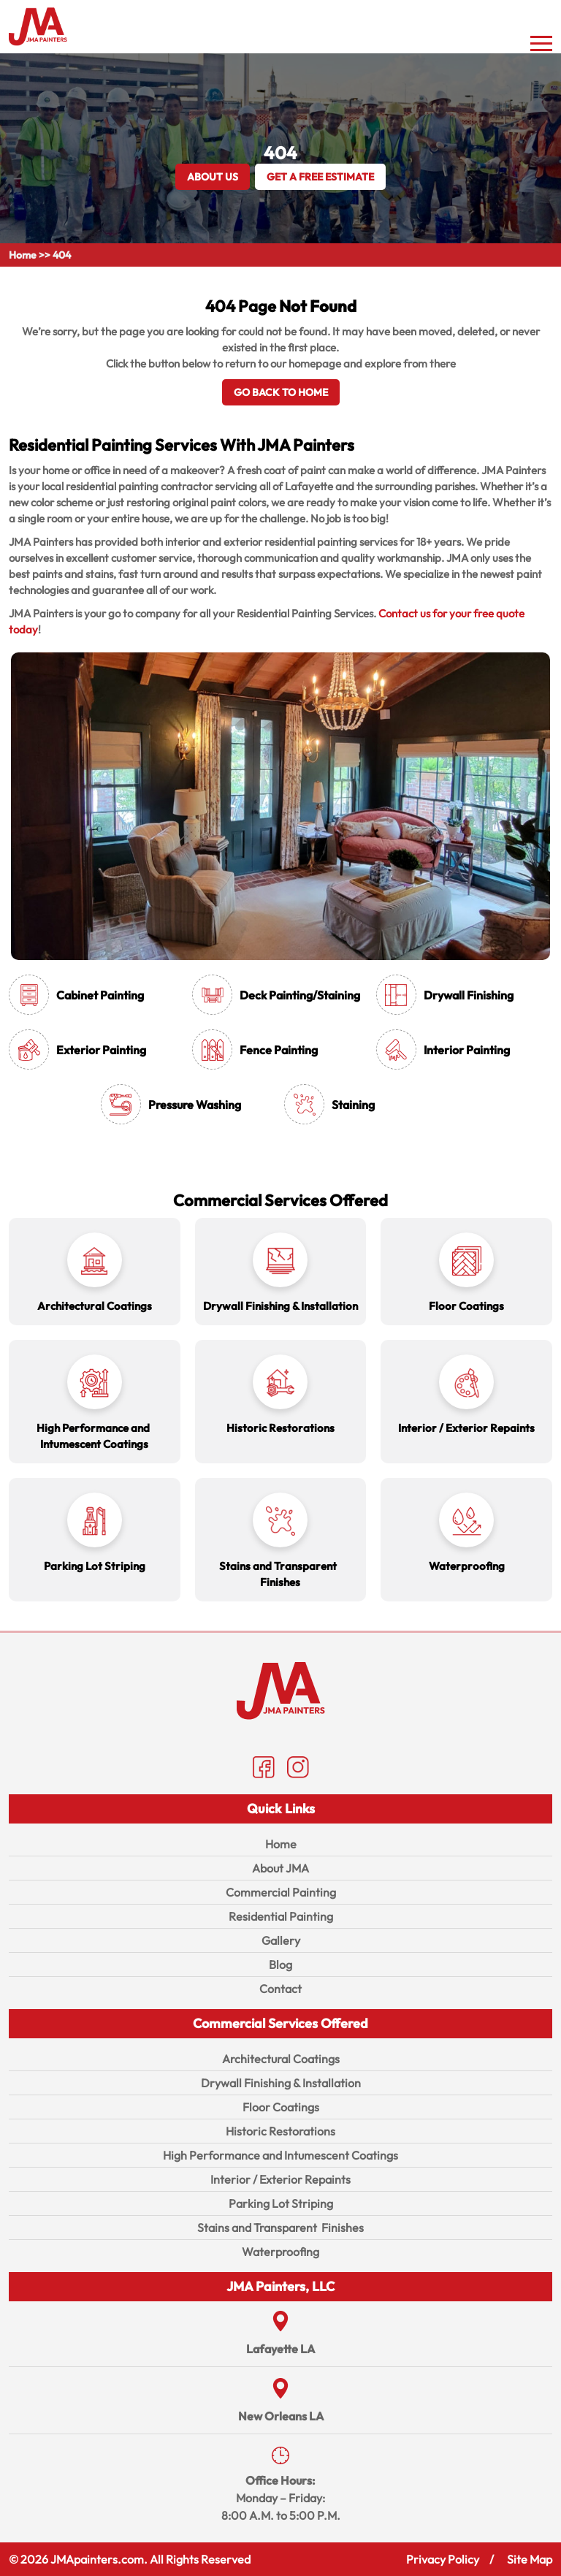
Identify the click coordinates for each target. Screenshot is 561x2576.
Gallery (281, 1940)
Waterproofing (280, 2251)
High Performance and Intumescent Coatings (280, 2155)
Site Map (529, 2559)
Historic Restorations (280, 2131)
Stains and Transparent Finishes (280, 2227)
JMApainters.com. (99, 2559)
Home (23, 255)
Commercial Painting (281, 1892)
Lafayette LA (280, 2348)
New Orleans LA (281, 2416)
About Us (212, 176)
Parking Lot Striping (281, 2203)
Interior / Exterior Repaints (280, 2179)
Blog (280, 1964)
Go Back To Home (281, 392)
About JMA (280, 1868)
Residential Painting (281, 1916)
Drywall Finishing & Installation (281, 2083)
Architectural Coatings (281, 2058)
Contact (280, 1988)
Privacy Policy (442, 2559)
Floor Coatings (281, 2107)
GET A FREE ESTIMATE (320, 176)
